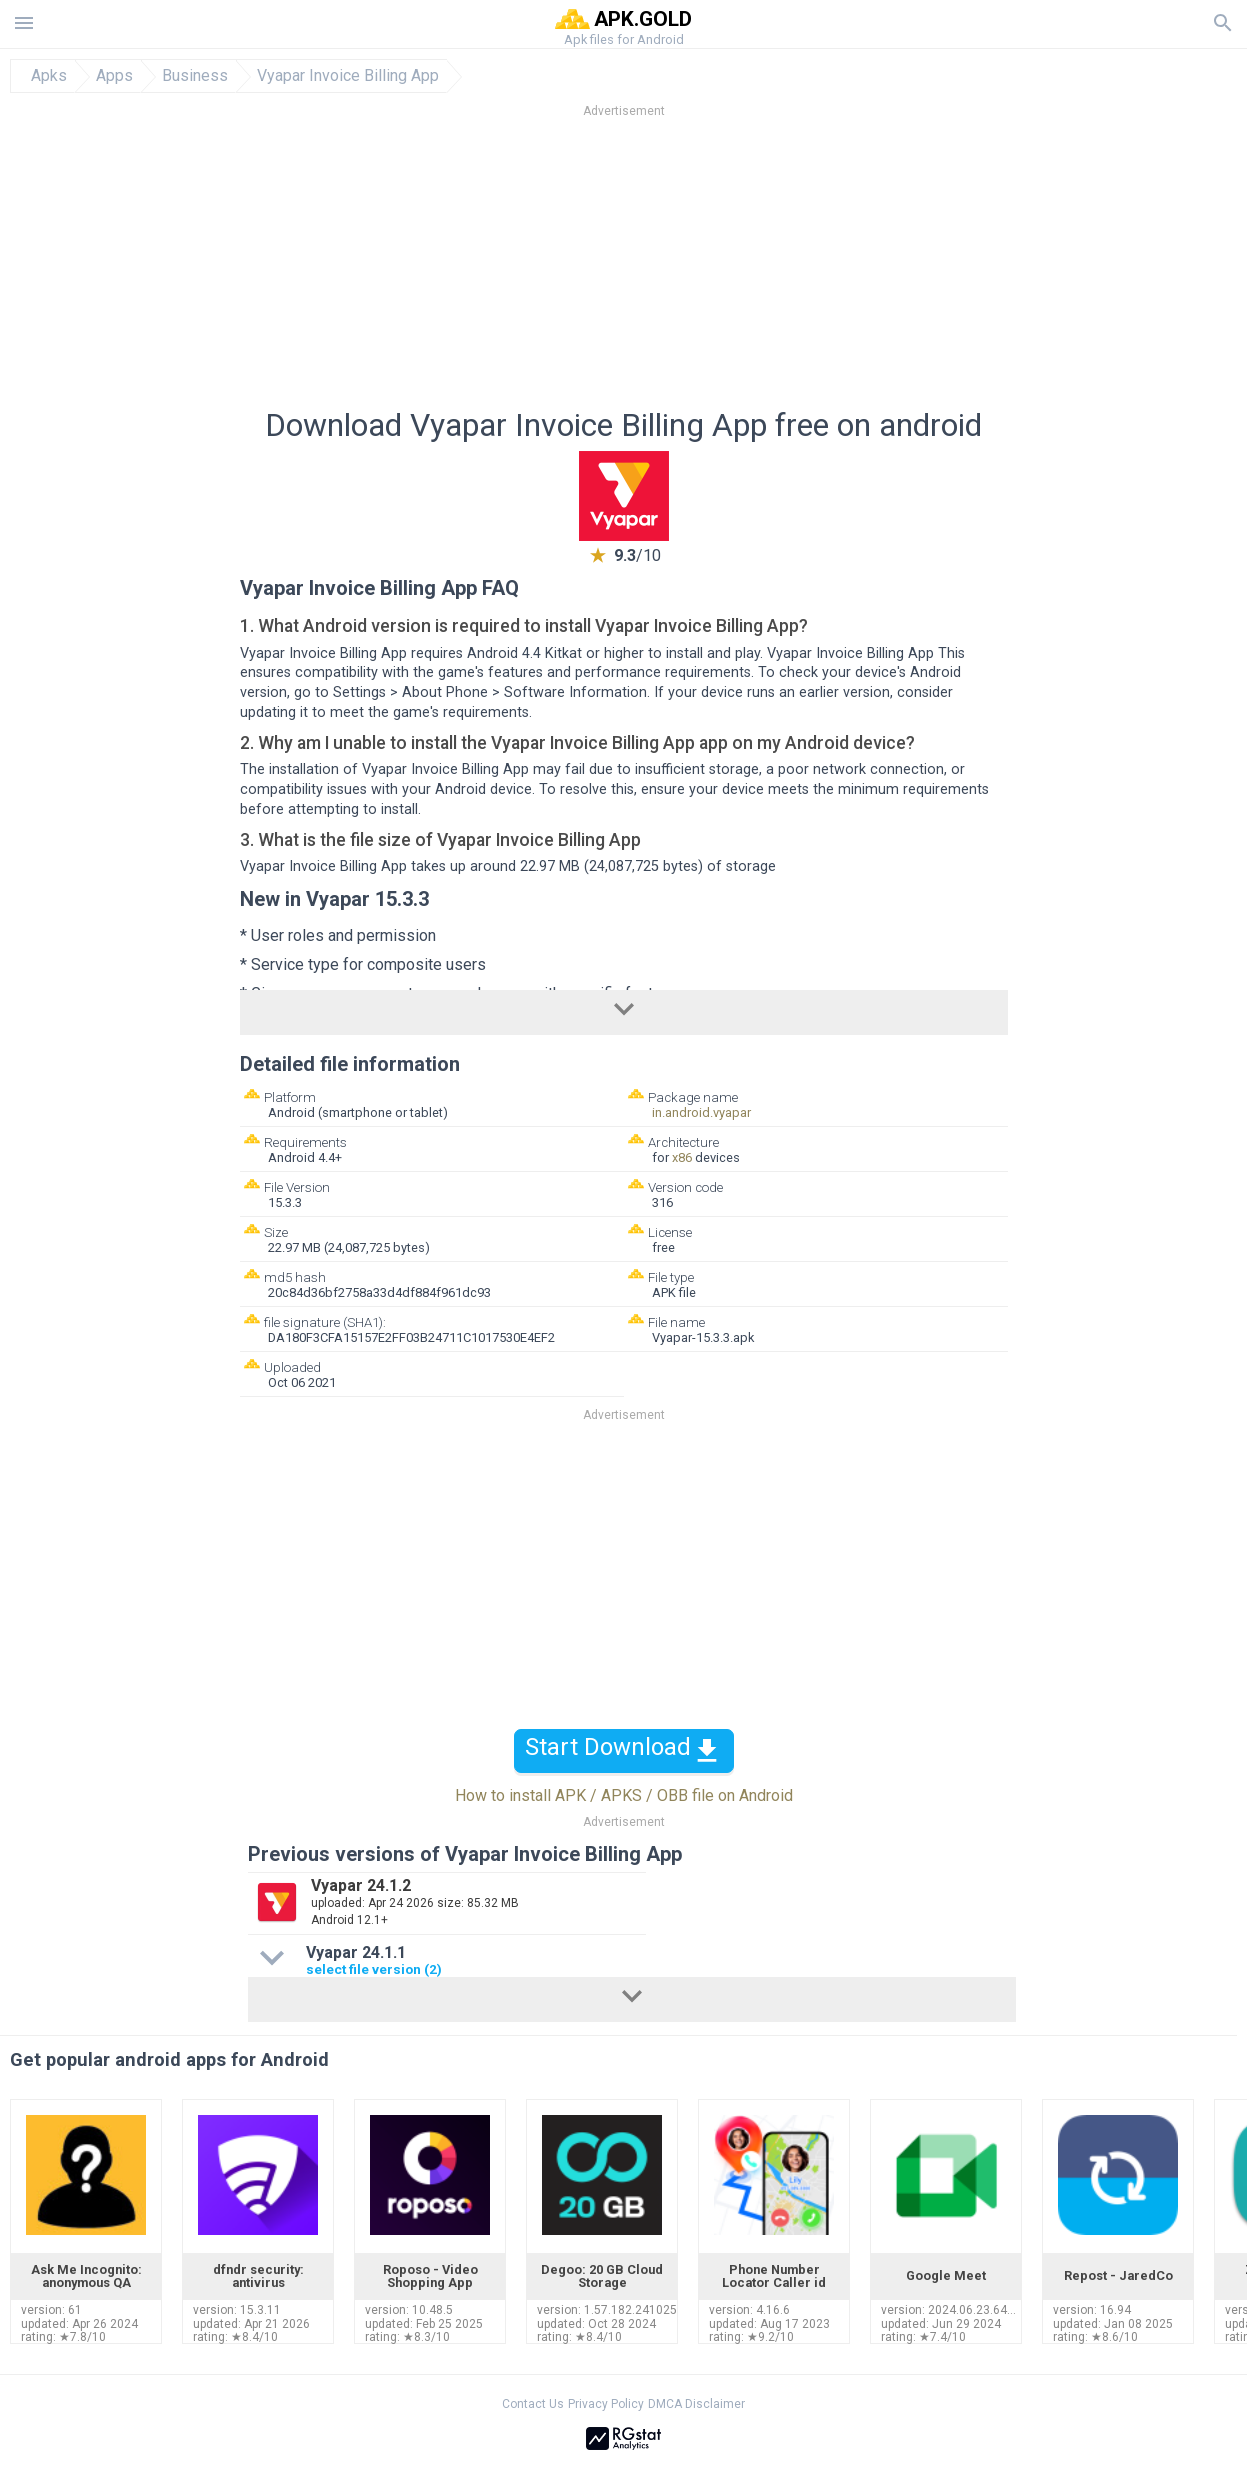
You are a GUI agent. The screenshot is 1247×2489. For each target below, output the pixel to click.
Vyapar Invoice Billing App (348, 76)
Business (195, 76)
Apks (49, 76)
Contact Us (533, 2404)
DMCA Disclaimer (696, 2404)
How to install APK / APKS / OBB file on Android (624, 1795)
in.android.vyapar (701, 1112)
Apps (114, 76)
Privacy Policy (606, 2404)
